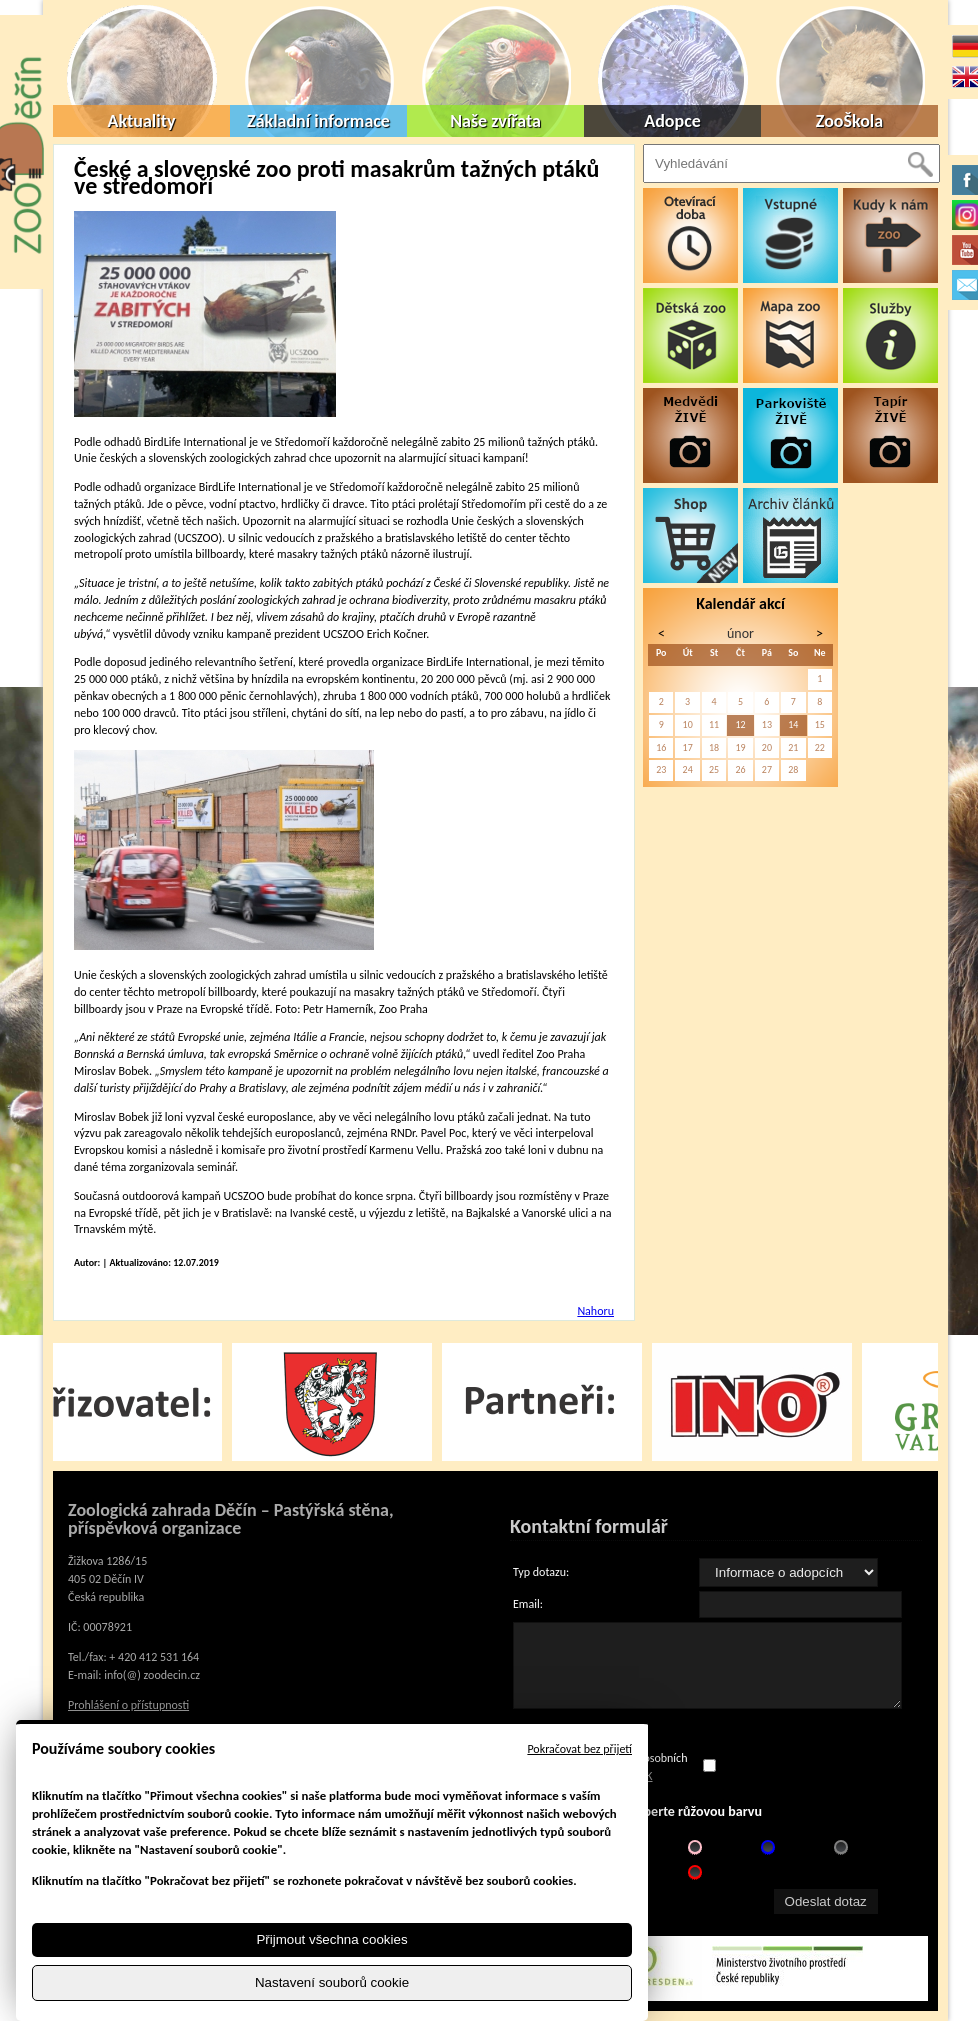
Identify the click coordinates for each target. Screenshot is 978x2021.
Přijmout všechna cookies (331, 1939)
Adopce (672, 121)
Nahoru (595, 1311)
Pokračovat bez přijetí (579, 1749)
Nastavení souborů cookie (332, 1982)
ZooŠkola (849, 121)
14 (793, 724)
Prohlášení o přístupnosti (128, 1705)
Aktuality (142, 121)
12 (740, 724)
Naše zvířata (495, 121)
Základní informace (318, 121)
